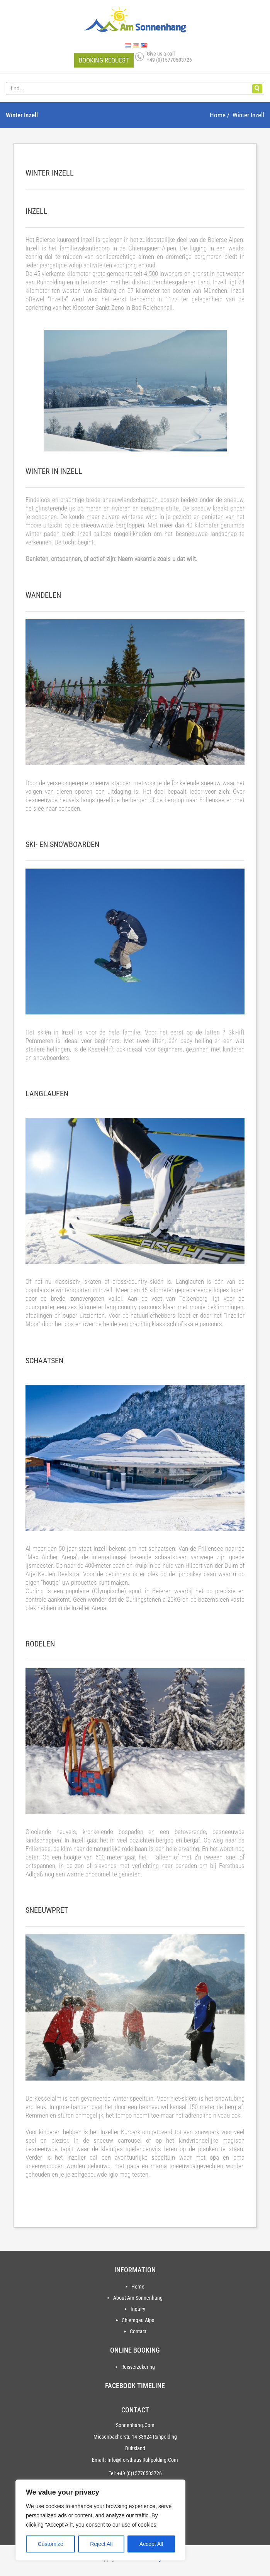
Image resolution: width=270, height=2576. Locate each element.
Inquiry (138, 2309)
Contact (138, 2331)
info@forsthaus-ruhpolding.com (142, 2460)
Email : (99, 2460)
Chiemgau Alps (138, 2320)
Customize (50, 2544)
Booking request (104, 60)
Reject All (101, 2544)
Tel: (112, 2473)
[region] (100, 2520)
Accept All (151, 2544)
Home (137, 2287)
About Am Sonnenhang (138, 2298)
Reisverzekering (138, 2367)
